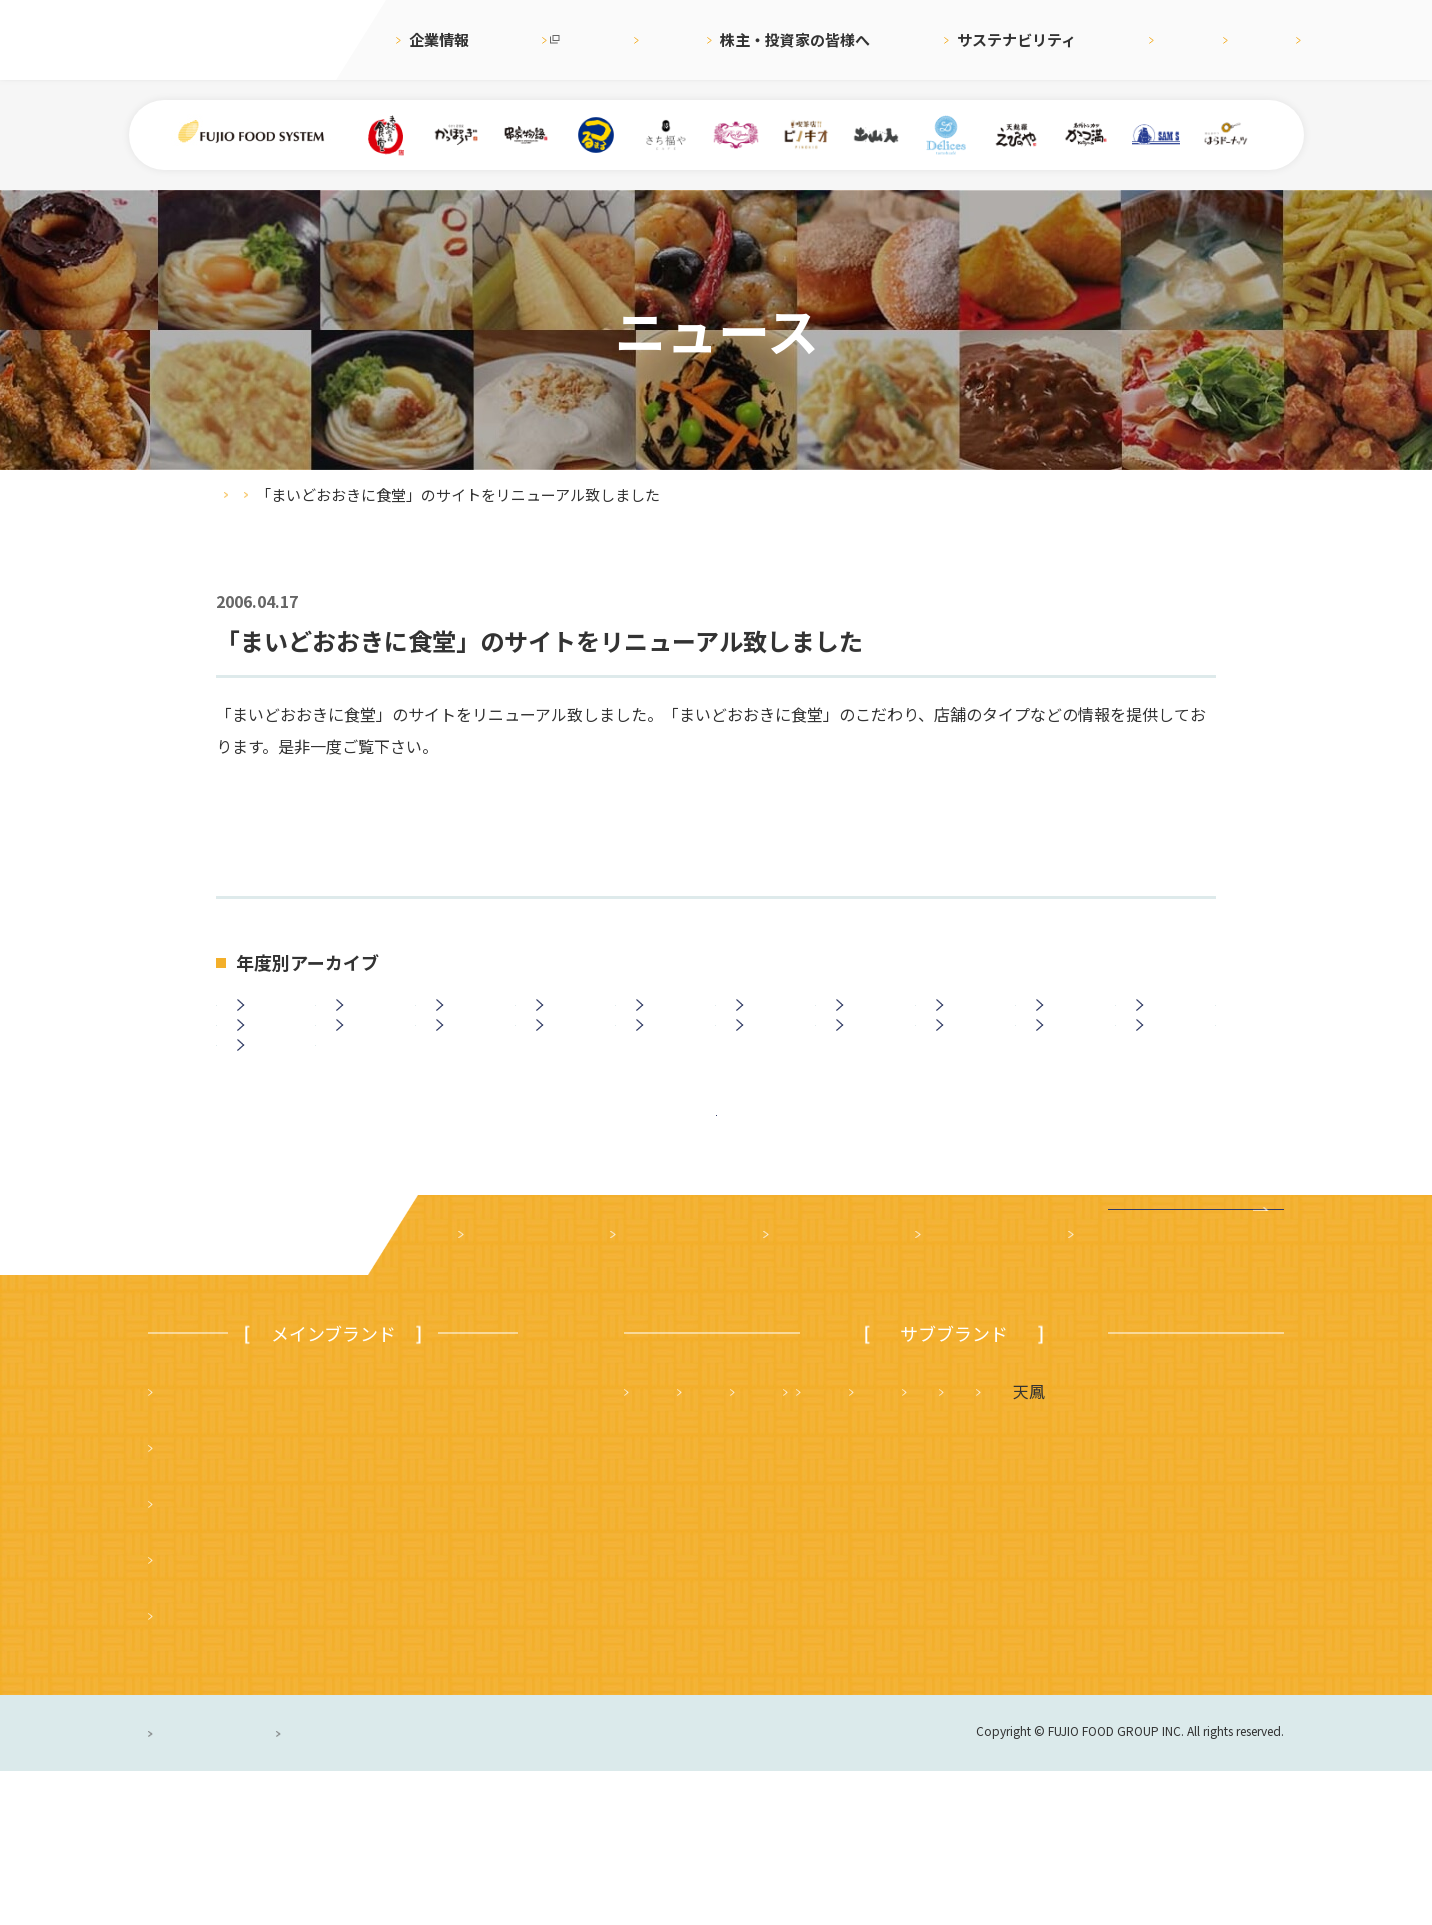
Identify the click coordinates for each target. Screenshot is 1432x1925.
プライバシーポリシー (231, 1887)
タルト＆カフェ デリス (725, 1601)
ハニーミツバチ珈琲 (858, 1657)
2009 (770, 1075)
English (1174, 39)
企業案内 (498, 1389)
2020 (770, 1021)
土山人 (1134, 1601)
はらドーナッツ (693, 1657)
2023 (470, 1021)
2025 (271, 1021)
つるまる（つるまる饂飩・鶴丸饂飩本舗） (313, 1657)
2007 (970, 1075)
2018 (970, 1021)
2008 (870, 1075)
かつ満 (1119, 1545)
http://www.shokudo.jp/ (306, 810)
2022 (570, 1021)
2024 (370, 1021)
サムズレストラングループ (961, 1601)
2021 (670, 1021)
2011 (570, 1075)
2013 (370, 1075)
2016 (1170, 1021)
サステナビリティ (956, 39)
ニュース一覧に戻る (716, 1243)
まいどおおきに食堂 (233, 1545)
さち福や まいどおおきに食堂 (930, 1545)
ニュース (647, 39)
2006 (1070, 1075)
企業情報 (439, 39)
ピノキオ (193, 1769)
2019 (870, 1021)
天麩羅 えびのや (701, 1545)
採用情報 (1081, 39)
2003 (271, 1129)
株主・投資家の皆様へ (787, 39)
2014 (271, 1075)
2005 (1170, 1075)
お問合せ (1266, 39)
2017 (1070, 1021)
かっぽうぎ (201, 1713)
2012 (470, 1075)
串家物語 (193, 1601)
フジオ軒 (1228, 1545)
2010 (670, 1075)
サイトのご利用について (506, 1887)
